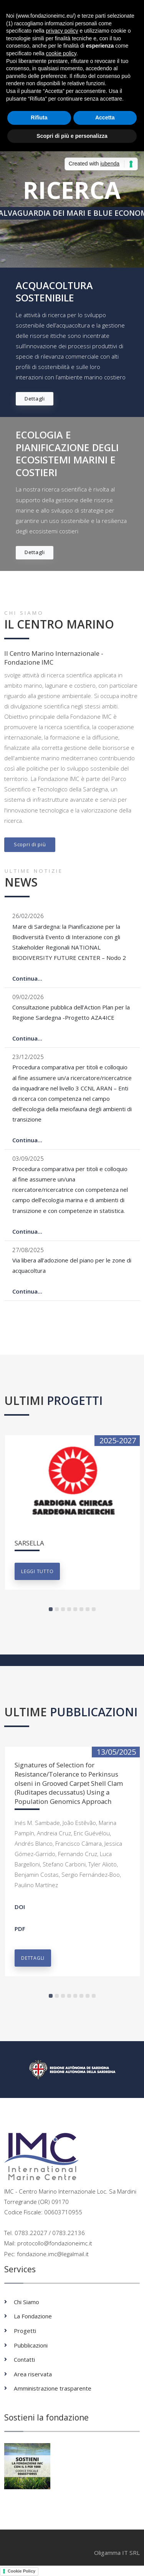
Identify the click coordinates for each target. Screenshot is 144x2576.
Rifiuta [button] (39, 117)
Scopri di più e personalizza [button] (71, 136)
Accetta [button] (105, 117)
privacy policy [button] (62, 31)
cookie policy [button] (61, 53)
